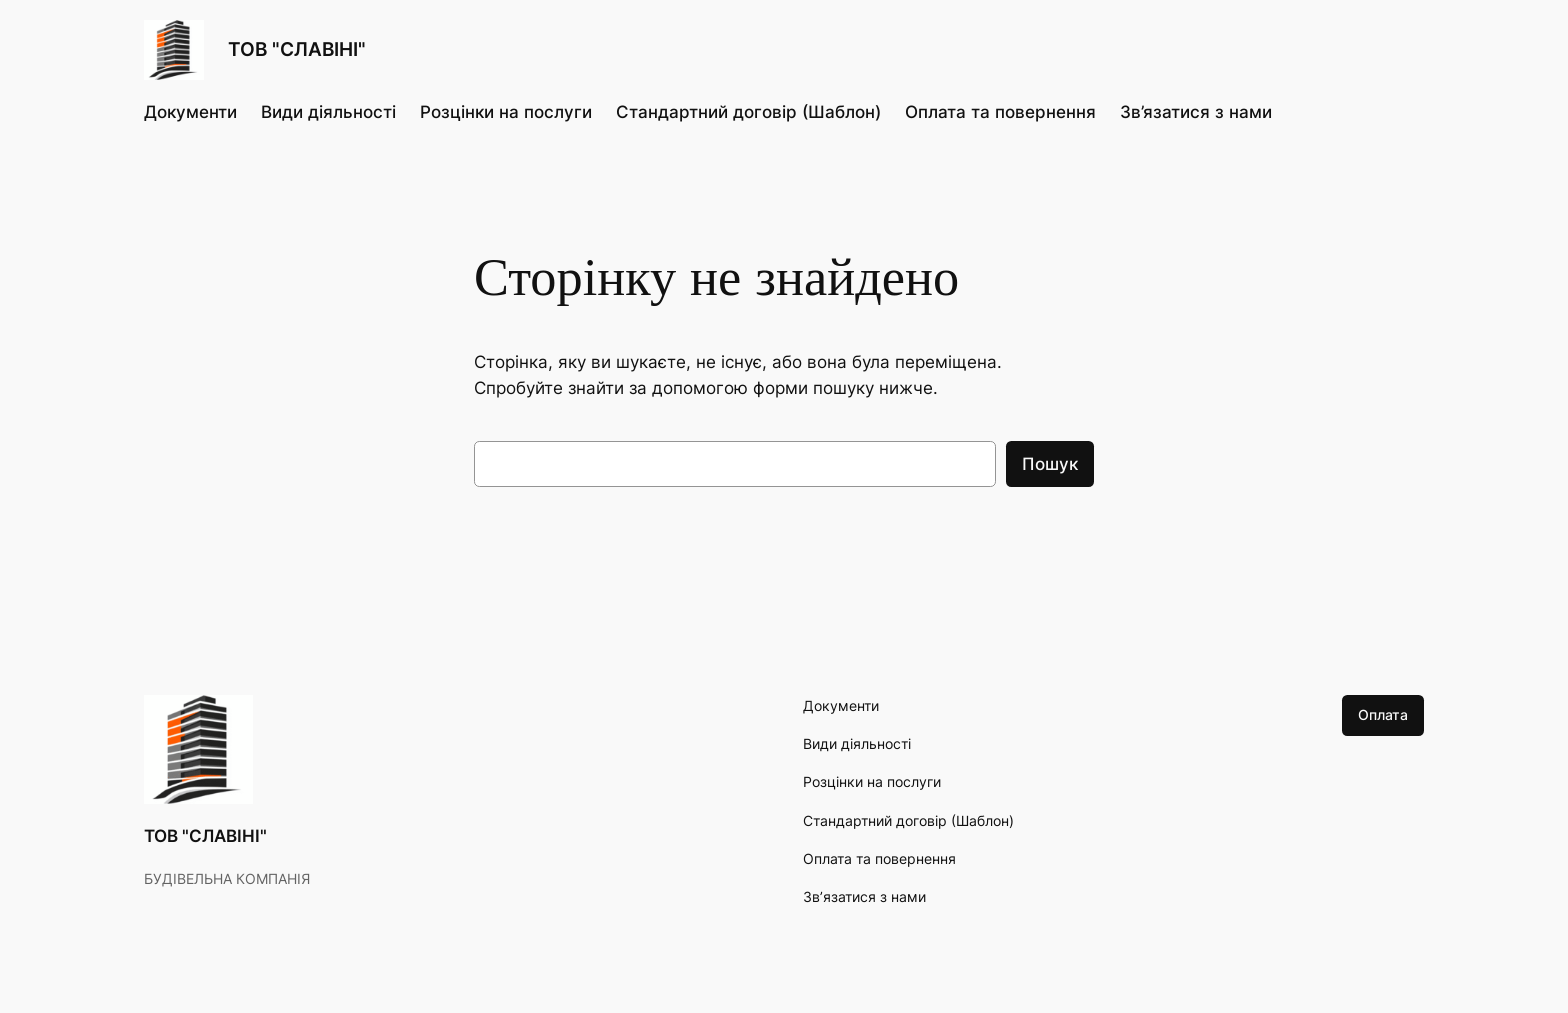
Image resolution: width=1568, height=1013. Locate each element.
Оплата (1383, 714)
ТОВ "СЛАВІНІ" (297, 49)
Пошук (1050, 464)
